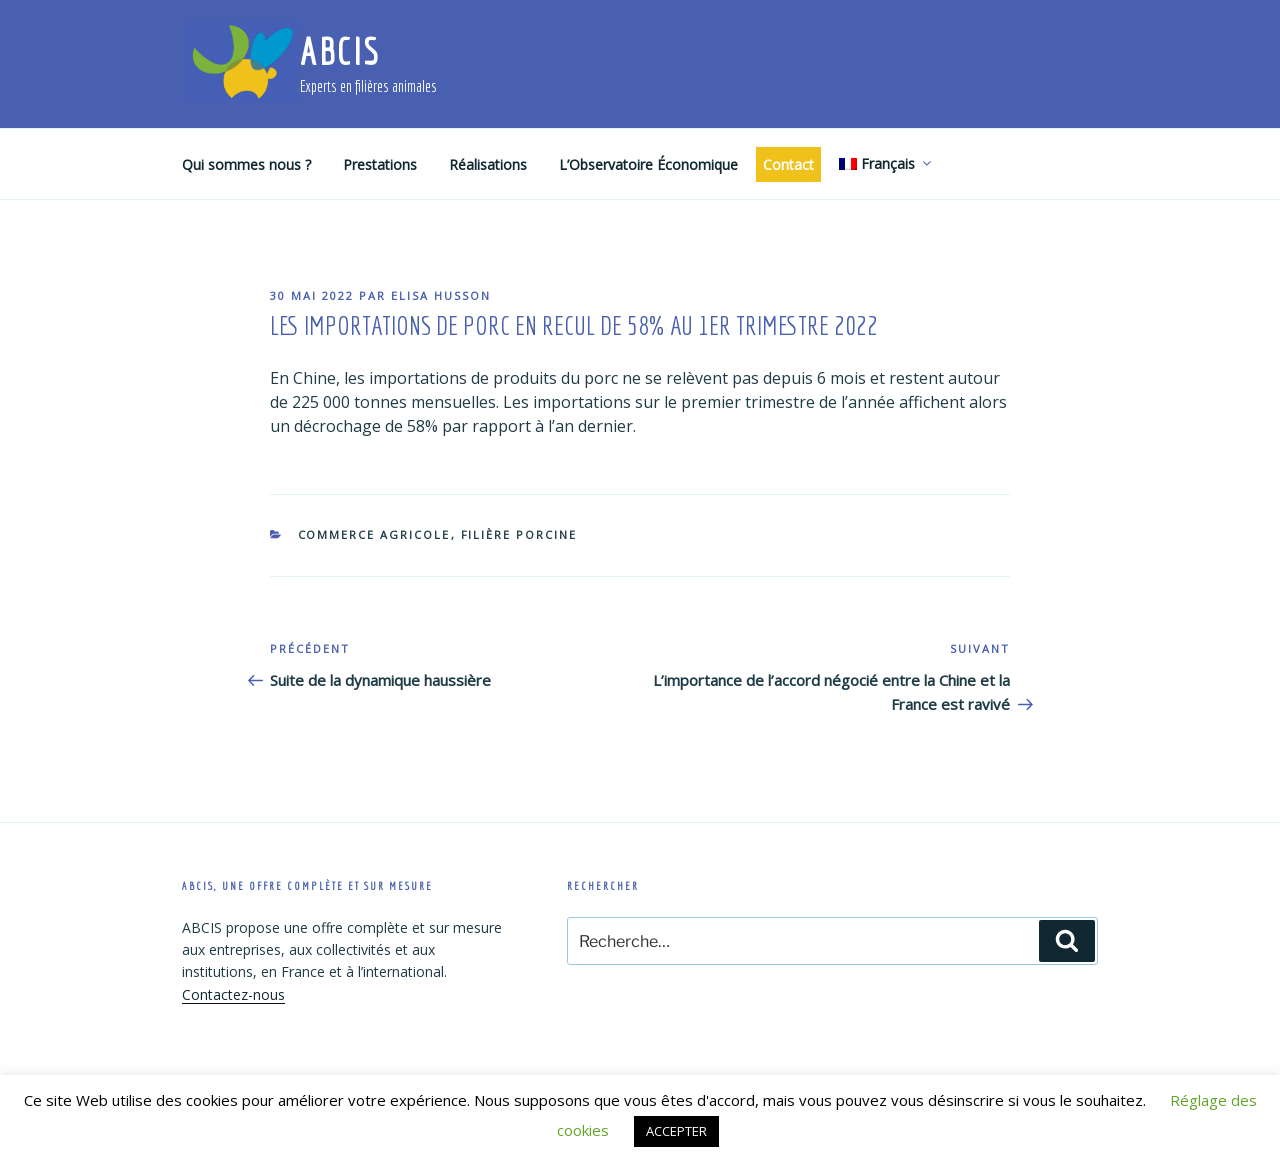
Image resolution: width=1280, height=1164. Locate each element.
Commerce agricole (374, 534)
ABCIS (339, 51)
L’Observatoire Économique (648, 164)
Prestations (380, 164)
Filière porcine (519, 534)
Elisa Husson (441, 295)
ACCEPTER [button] (676, 1131)
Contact (788, 164)
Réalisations (488, 164)
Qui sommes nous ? (246, 164)
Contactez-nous (233, 994)
